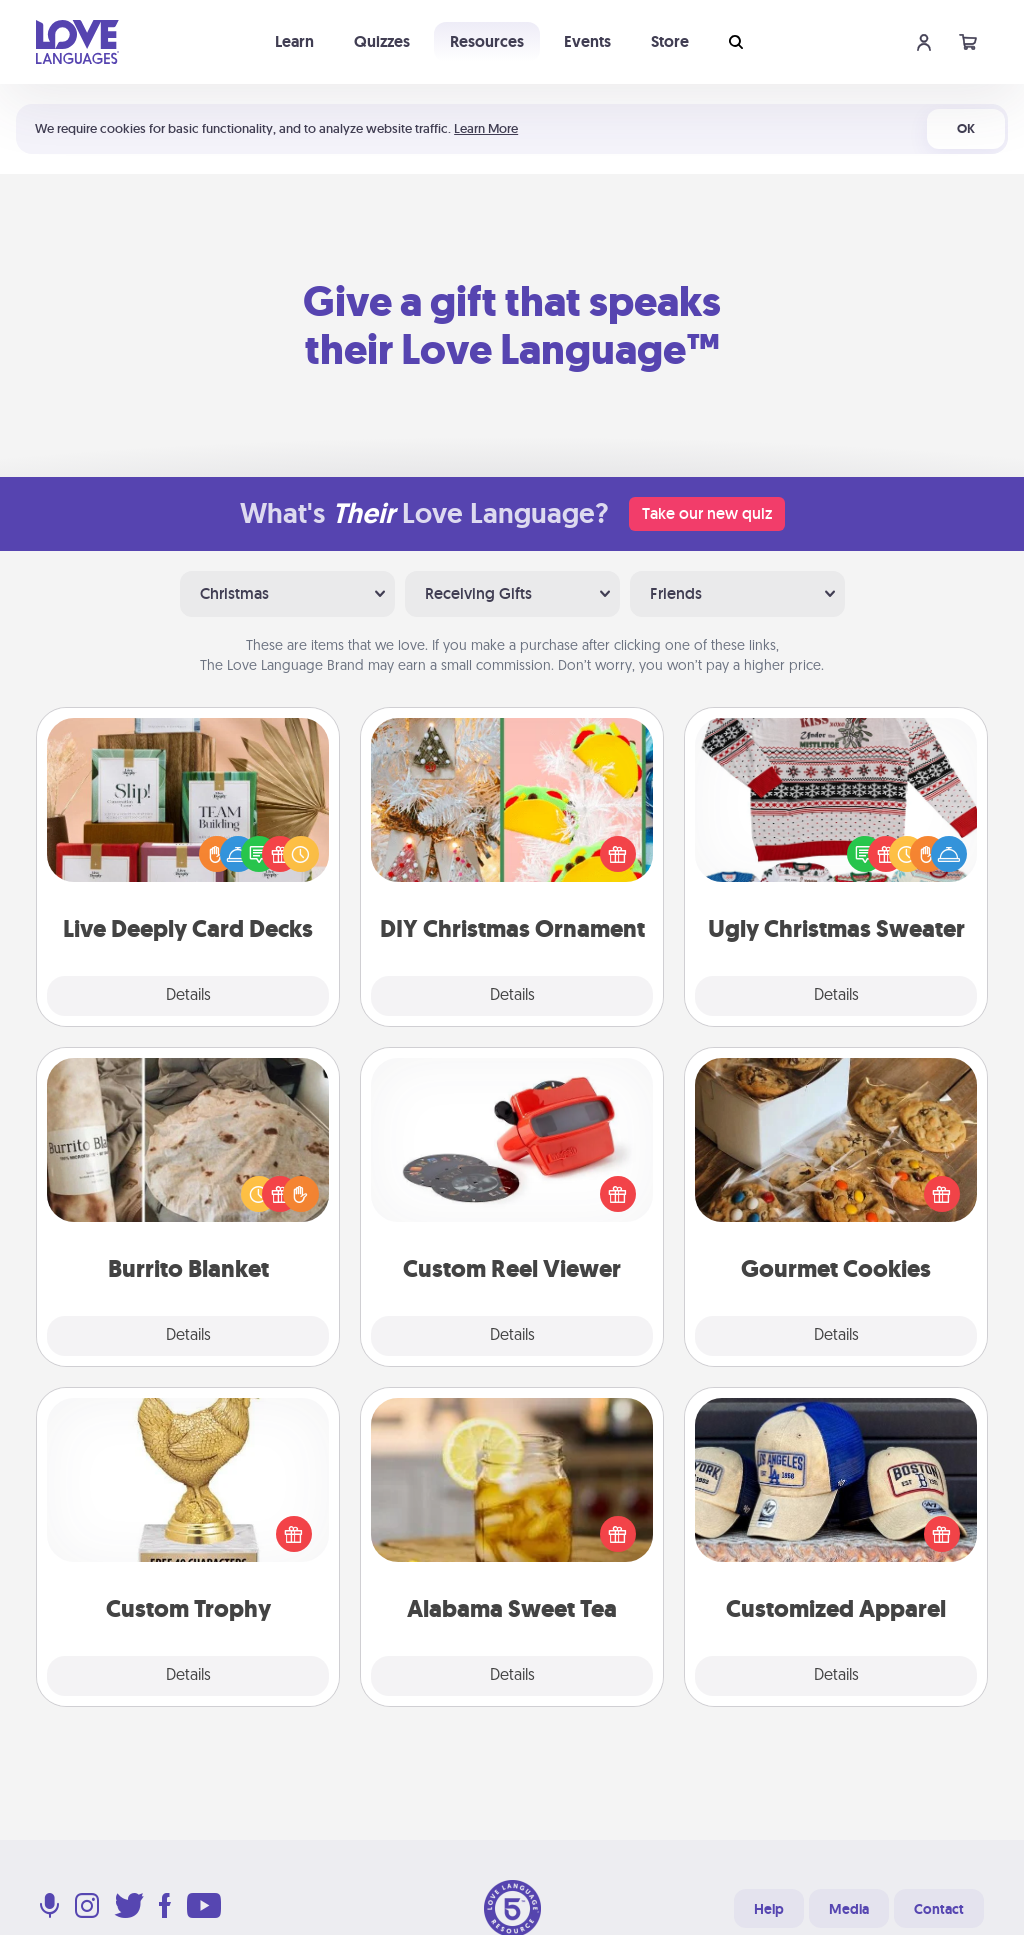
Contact (939, 1909)
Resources (487, 41)
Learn (294, 41)
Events (587, 41)
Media (849, 1909)
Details (188, 996)
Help (769, 1909)
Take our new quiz (707, 513)
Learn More (486, 128)
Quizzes (382, 41)
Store (670, 41)
